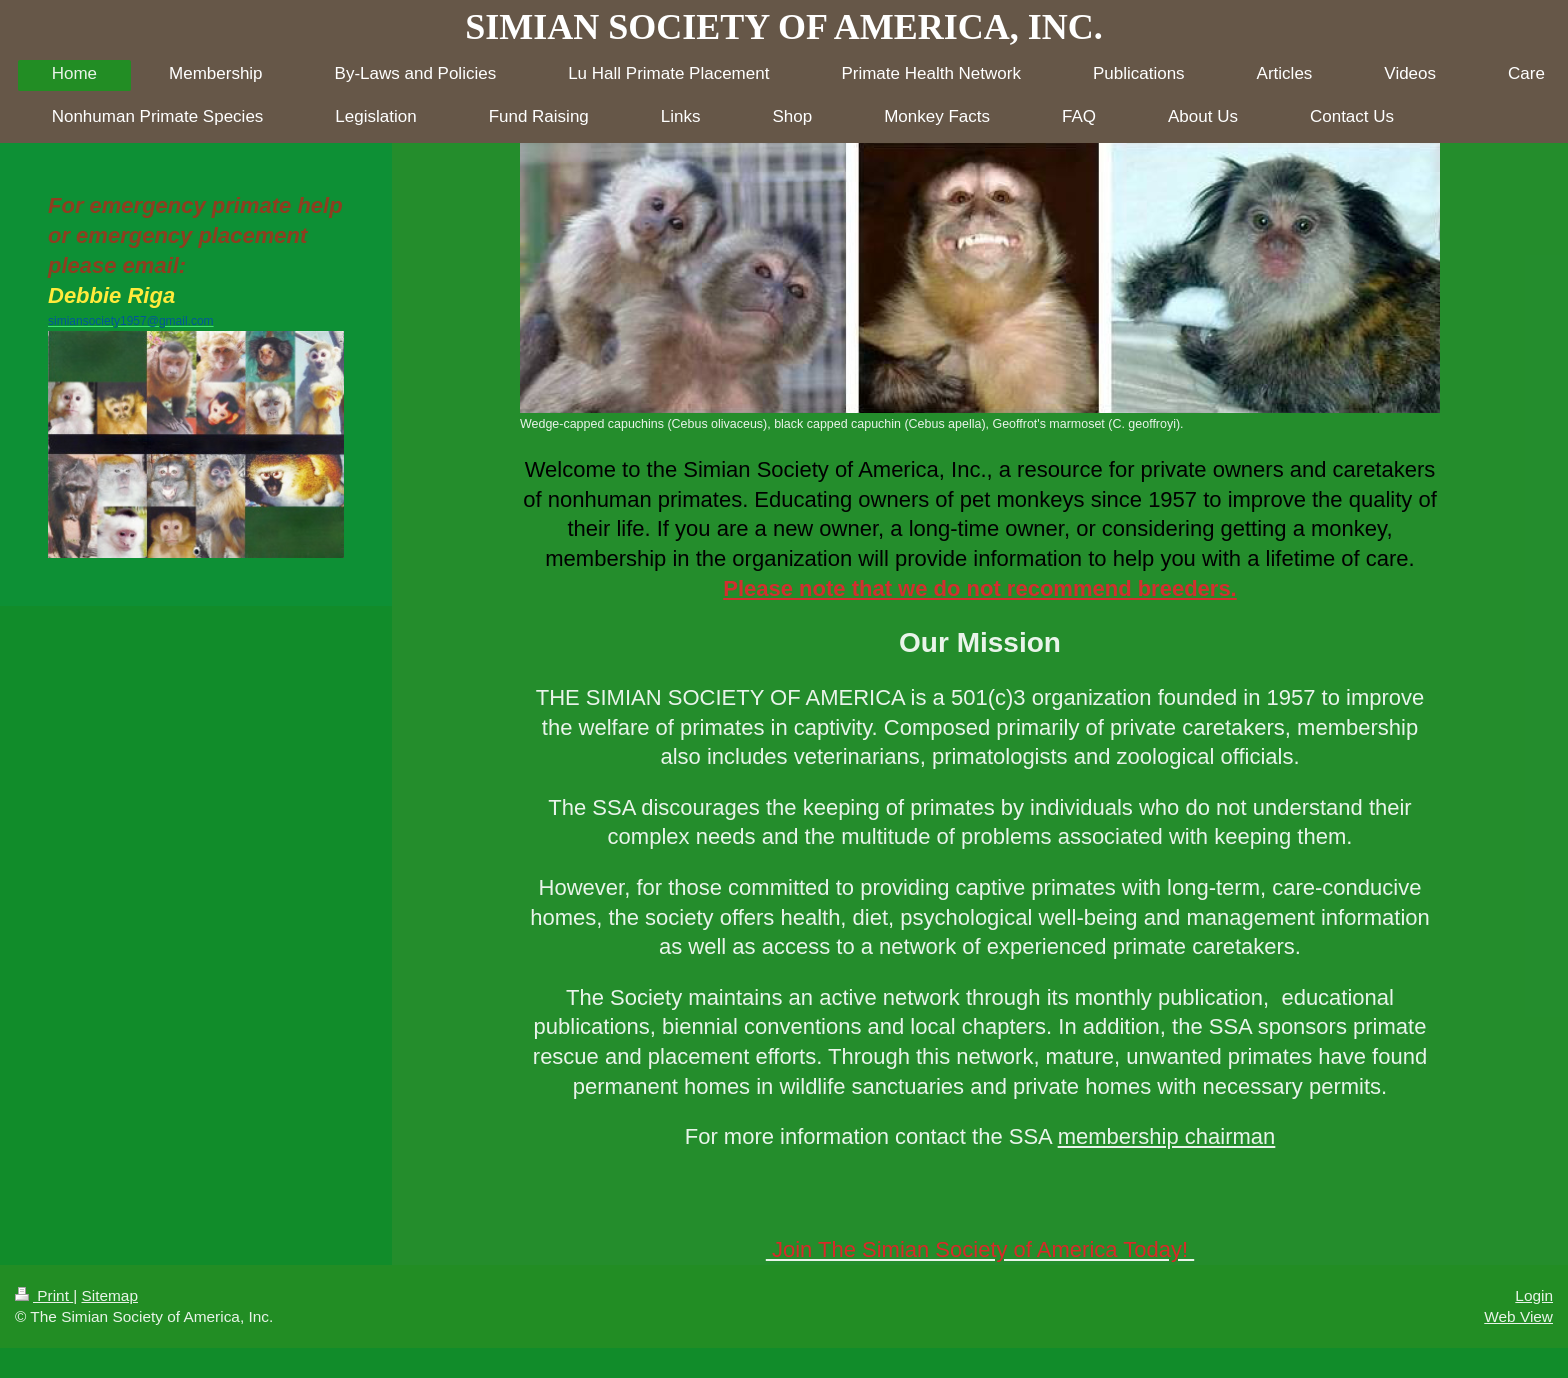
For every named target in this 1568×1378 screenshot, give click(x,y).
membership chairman (1167, 1136)
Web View (1518, 1316)
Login (1534, 1295)
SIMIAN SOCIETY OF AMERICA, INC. (783, 27)
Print (44, 1295)
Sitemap (109, 1295)
